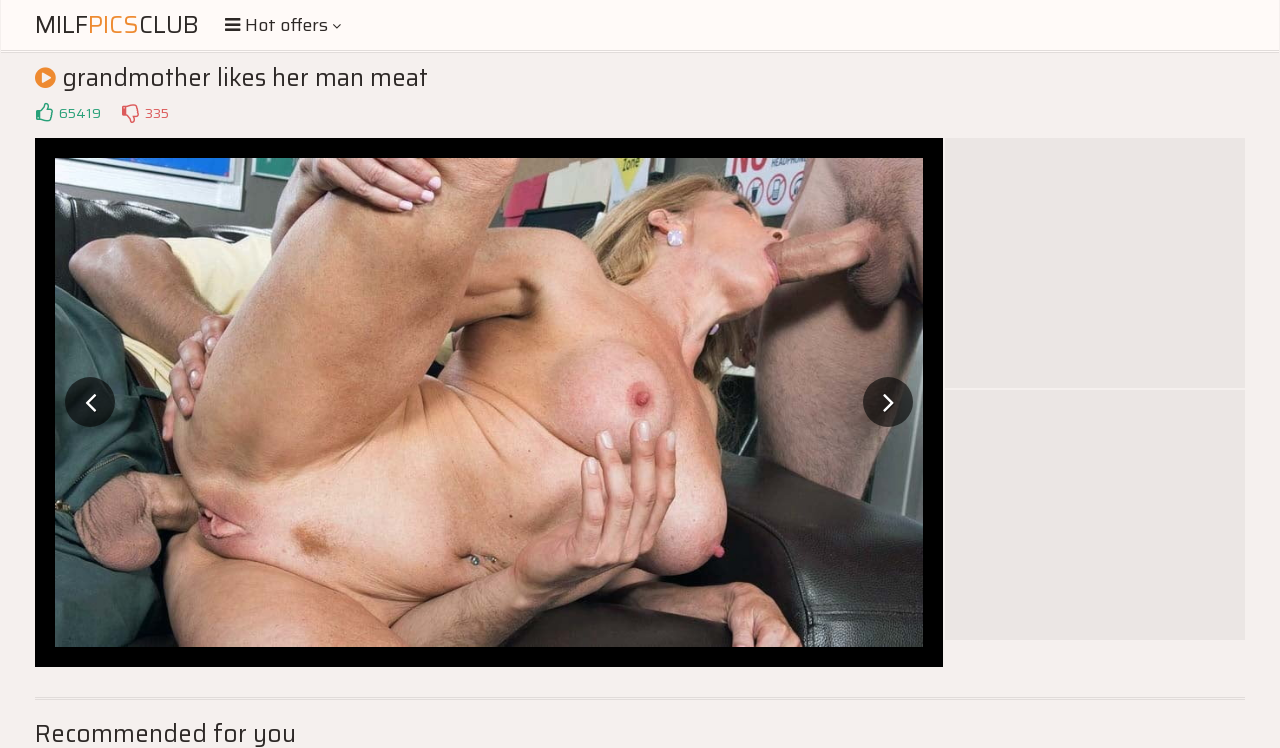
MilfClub (117, 25)
